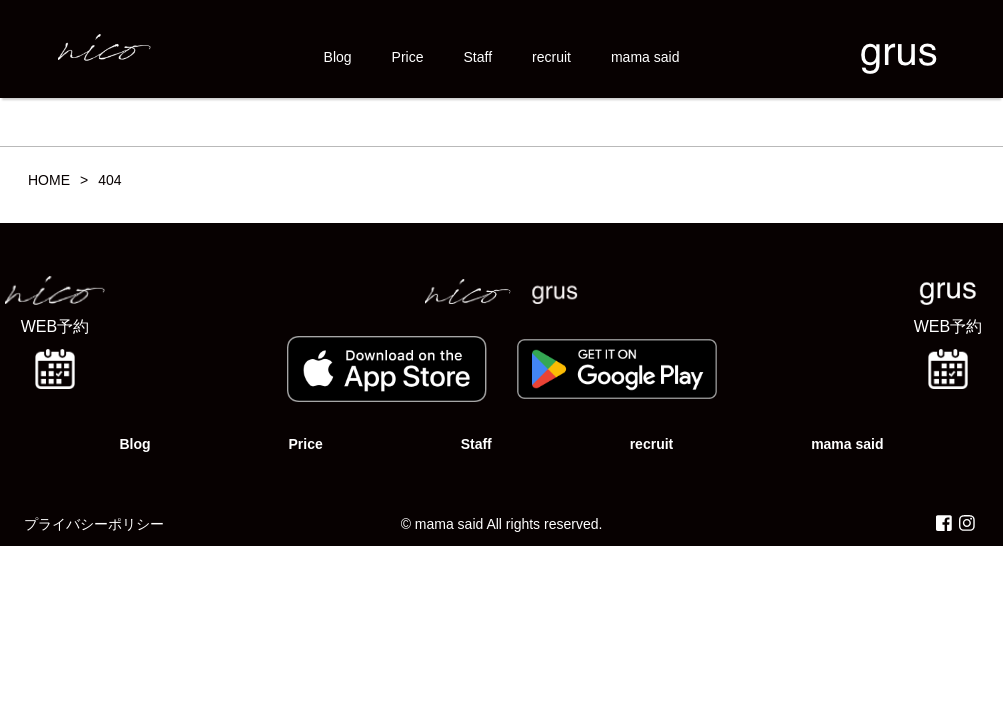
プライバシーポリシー (94, 524)
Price (408, 57)
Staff (478, 57)
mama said (645, 57)
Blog (338, 57)
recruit (551, 57)
